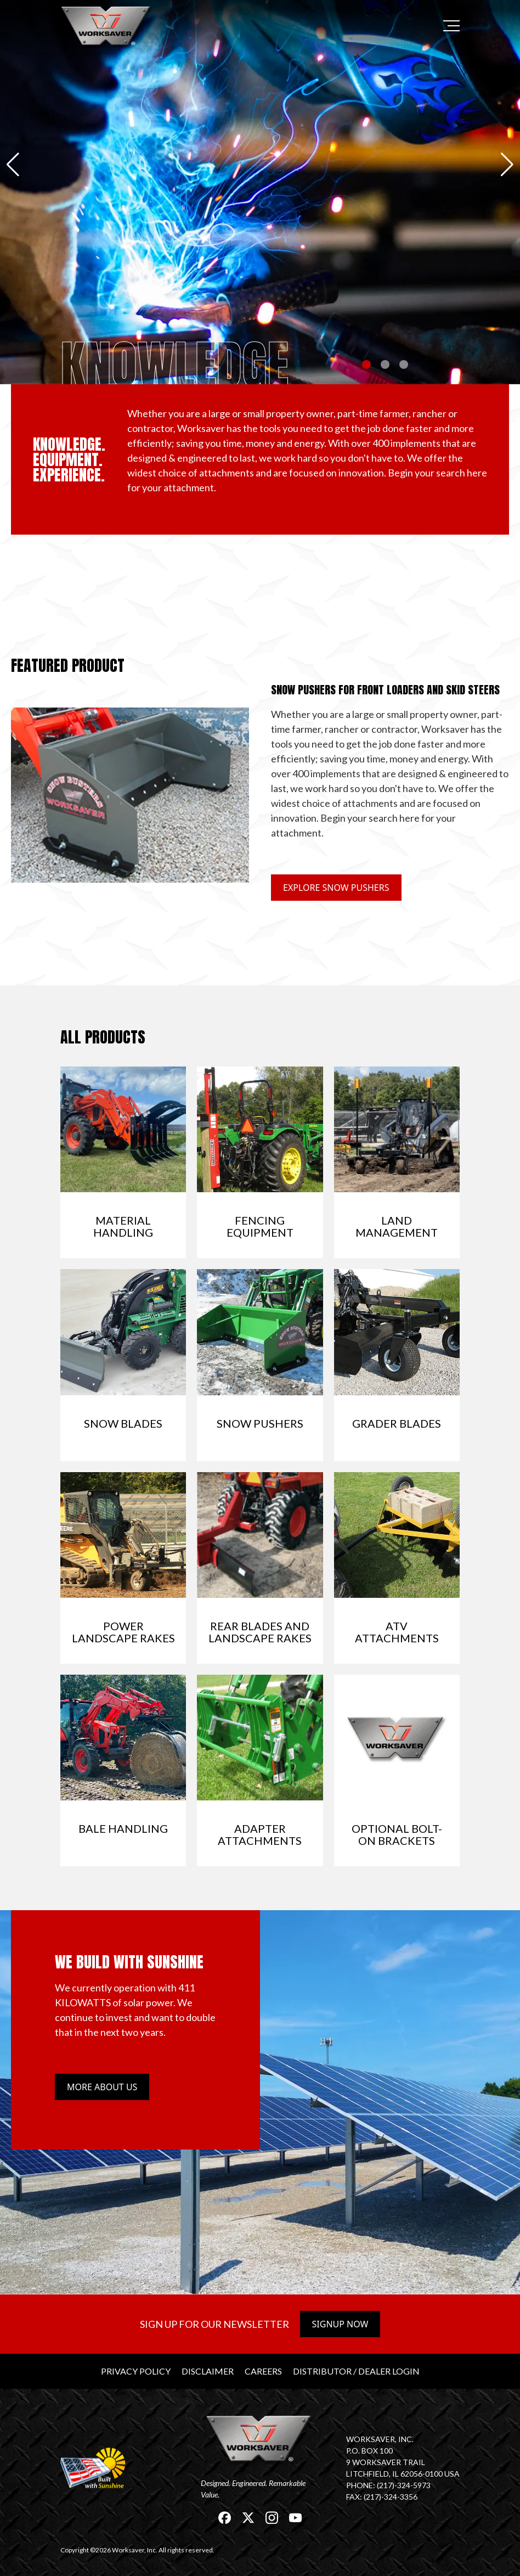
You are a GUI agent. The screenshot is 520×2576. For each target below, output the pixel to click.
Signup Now (340, 2324)
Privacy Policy (136, 2371)
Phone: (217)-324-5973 (388, 2485)
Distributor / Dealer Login (356, 2371)
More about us (102, 2087)
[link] (107, 25)
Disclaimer (208, 2371)
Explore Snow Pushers (336, 888)
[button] (12, 165)
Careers (263, 2371)
